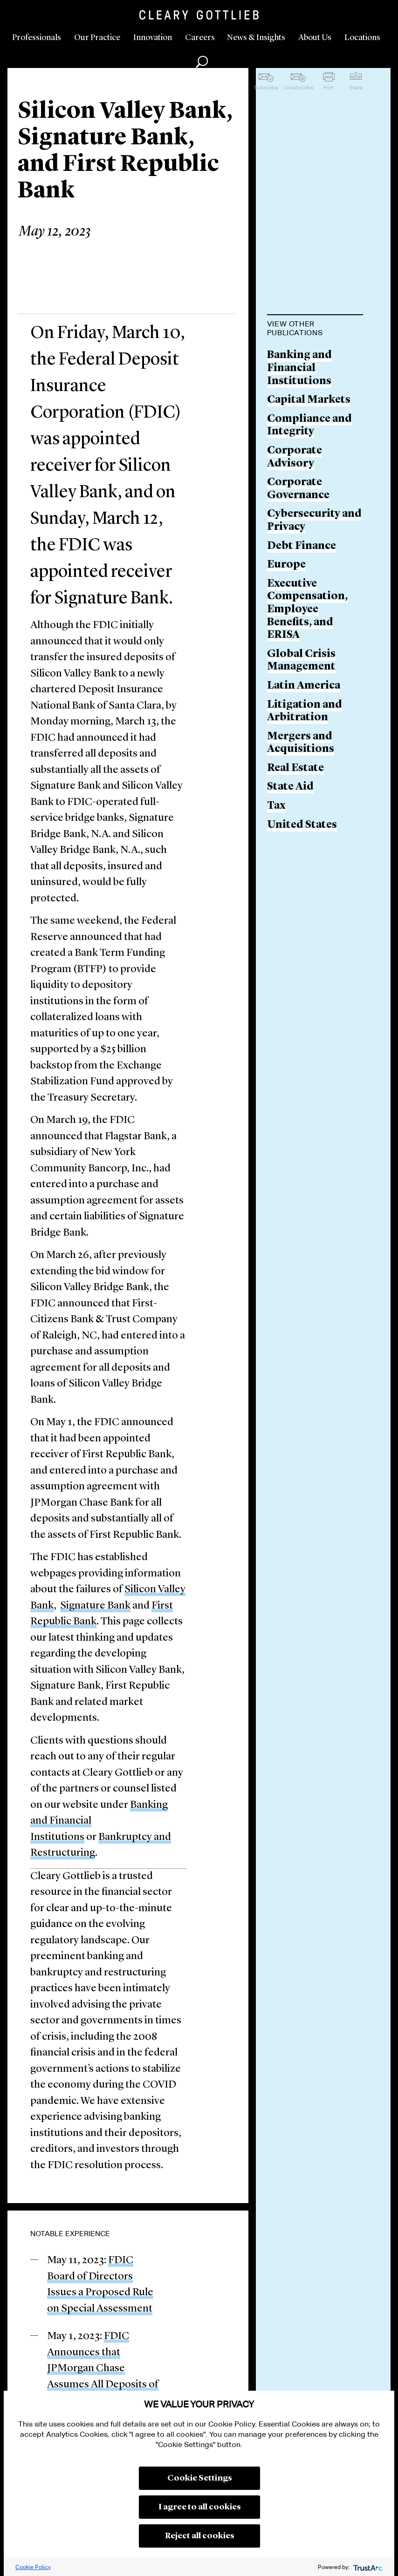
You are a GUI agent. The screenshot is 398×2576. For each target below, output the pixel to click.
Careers (200, 38)
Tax (276, 806)
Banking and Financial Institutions (299, 368)
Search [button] (202, 62)
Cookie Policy (33, 2566)
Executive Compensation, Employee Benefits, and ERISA (307, 610)
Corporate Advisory (294, 457)
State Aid (290, 787)
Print (328, 87)
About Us (314, 38)
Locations (362, 38)
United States (302, 825)
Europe (286, 565)
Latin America (303, 686)
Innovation (152, 38)
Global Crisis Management (301, 661)
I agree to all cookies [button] (199, 2507)
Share (356, 87)
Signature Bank (95, 1606)
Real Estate (295, 768)
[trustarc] (367, 2567)
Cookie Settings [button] (199, 2478)
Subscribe (266, 87)
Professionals (36, 38)
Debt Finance (301, 546)
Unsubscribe (298, 87)
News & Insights (256, 38)
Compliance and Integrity (309, 426)
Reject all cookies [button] (199, 2536)
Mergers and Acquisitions (300, 743)
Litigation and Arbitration (304, 711)
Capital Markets (308, 400)
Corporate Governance (298, 489)
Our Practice (97, 38)
